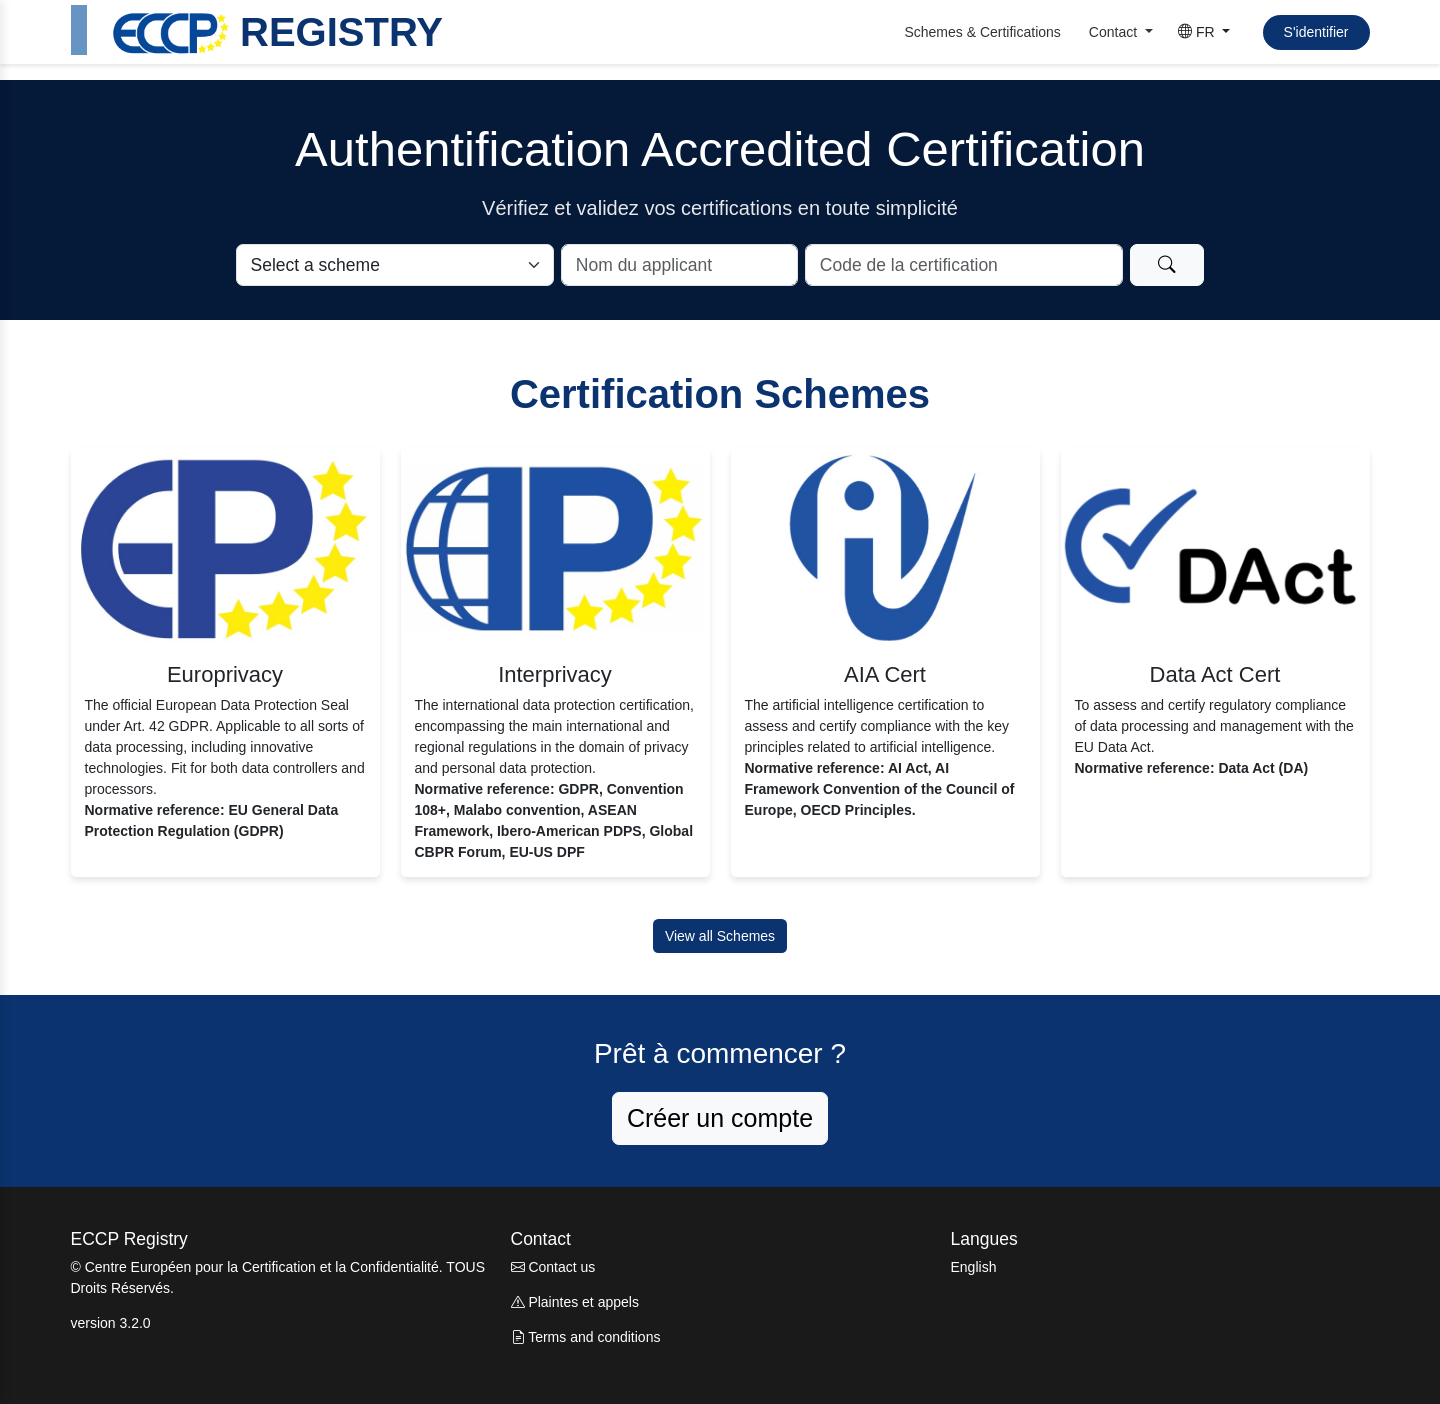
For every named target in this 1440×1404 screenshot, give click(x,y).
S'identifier (1316, 32)
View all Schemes (720, 936)
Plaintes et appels (575, 1302)
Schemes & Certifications (982, 32)
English (974, 1267)
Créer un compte (720, 1118)
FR (1198, 32)
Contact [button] (1115, 32)
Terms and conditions (586, 1337)
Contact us (553, 1267)
